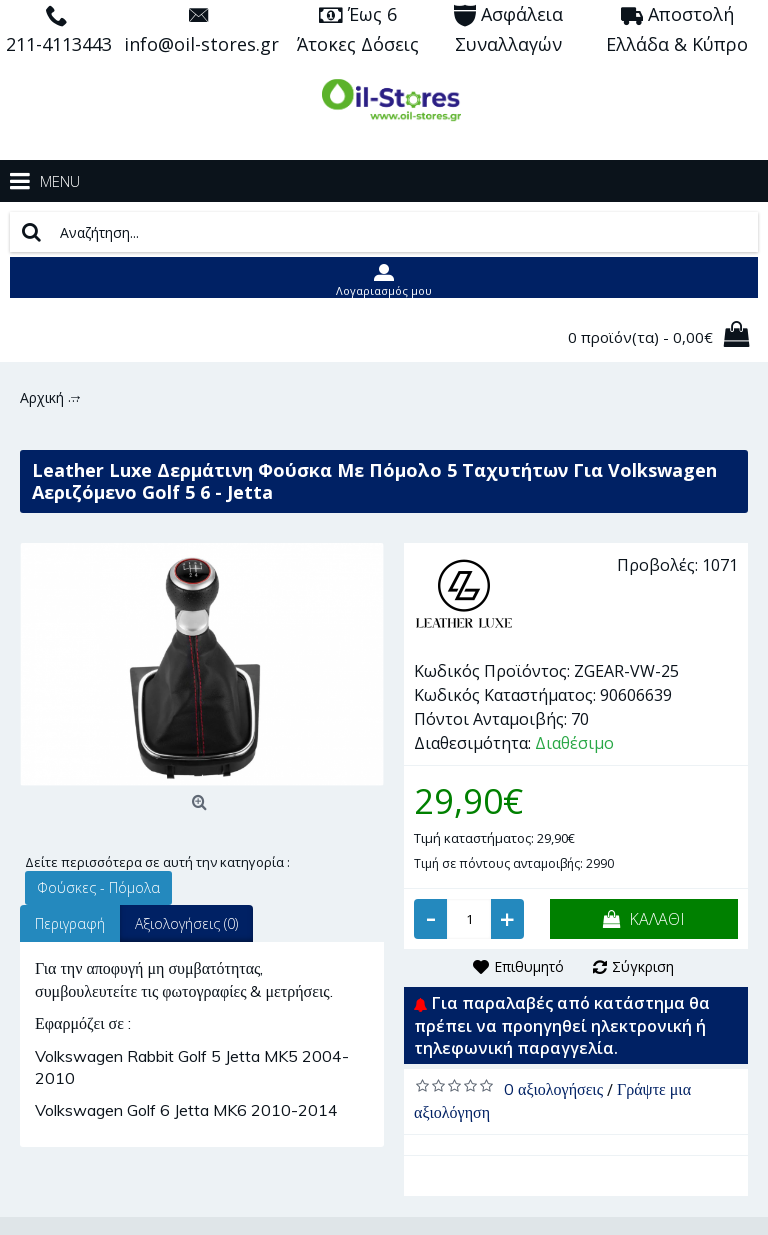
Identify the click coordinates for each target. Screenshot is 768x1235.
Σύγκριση (643, 966)
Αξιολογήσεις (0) (186, 923)
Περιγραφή (70, 923)
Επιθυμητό (529, 966)
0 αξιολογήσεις (553, 1089)
